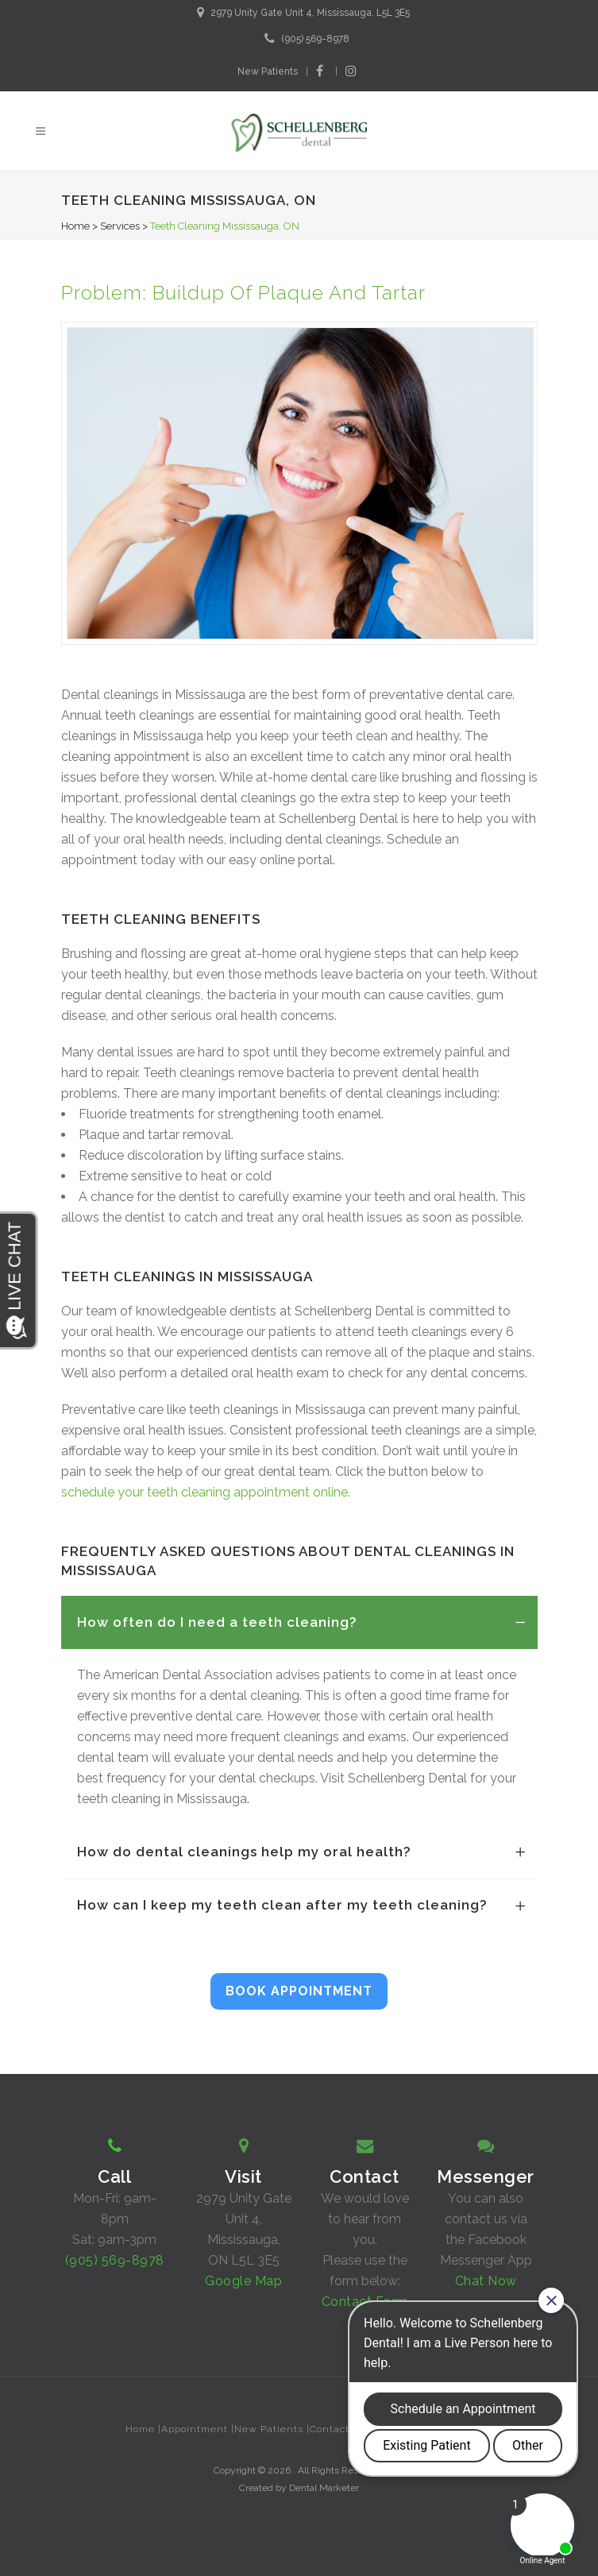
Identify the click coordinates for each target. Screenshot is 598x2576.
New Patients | (272, 2429)
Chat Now (486, 2280)
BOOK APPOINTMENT (299, 1991)
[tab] (299, 1622)
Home (75, 226)
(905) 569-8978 (315, 38)
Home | (143, 2429)
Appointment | (197, 2429)
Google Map (243, 2280)
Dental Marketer (324, 2487)
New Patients (267, 71)
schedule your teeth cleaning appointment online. (205, 1492)
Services (120, 226)
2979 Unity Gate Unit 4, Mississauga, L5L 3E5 (310, 12)
